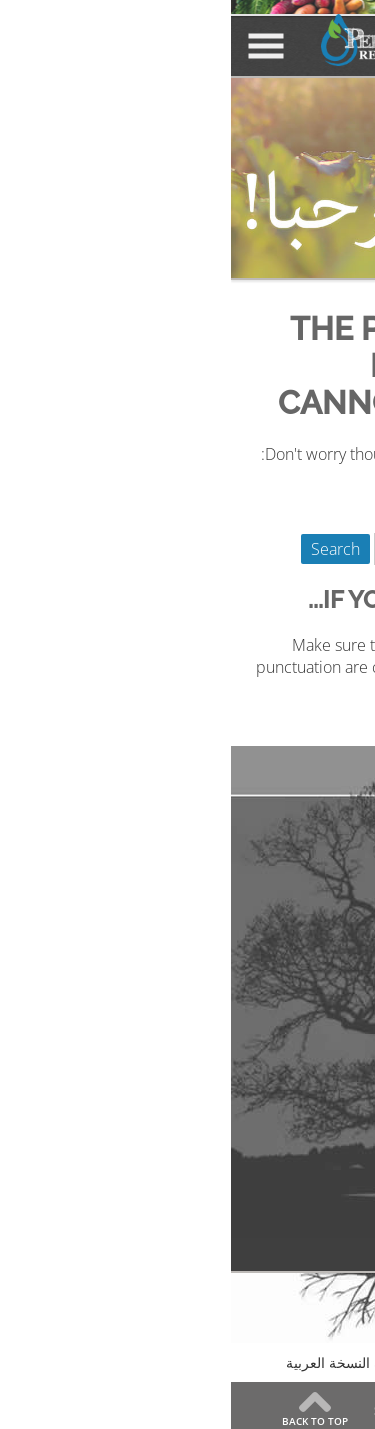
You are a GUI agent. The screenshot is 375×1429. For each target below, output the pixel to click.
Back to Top (84, 1420)
